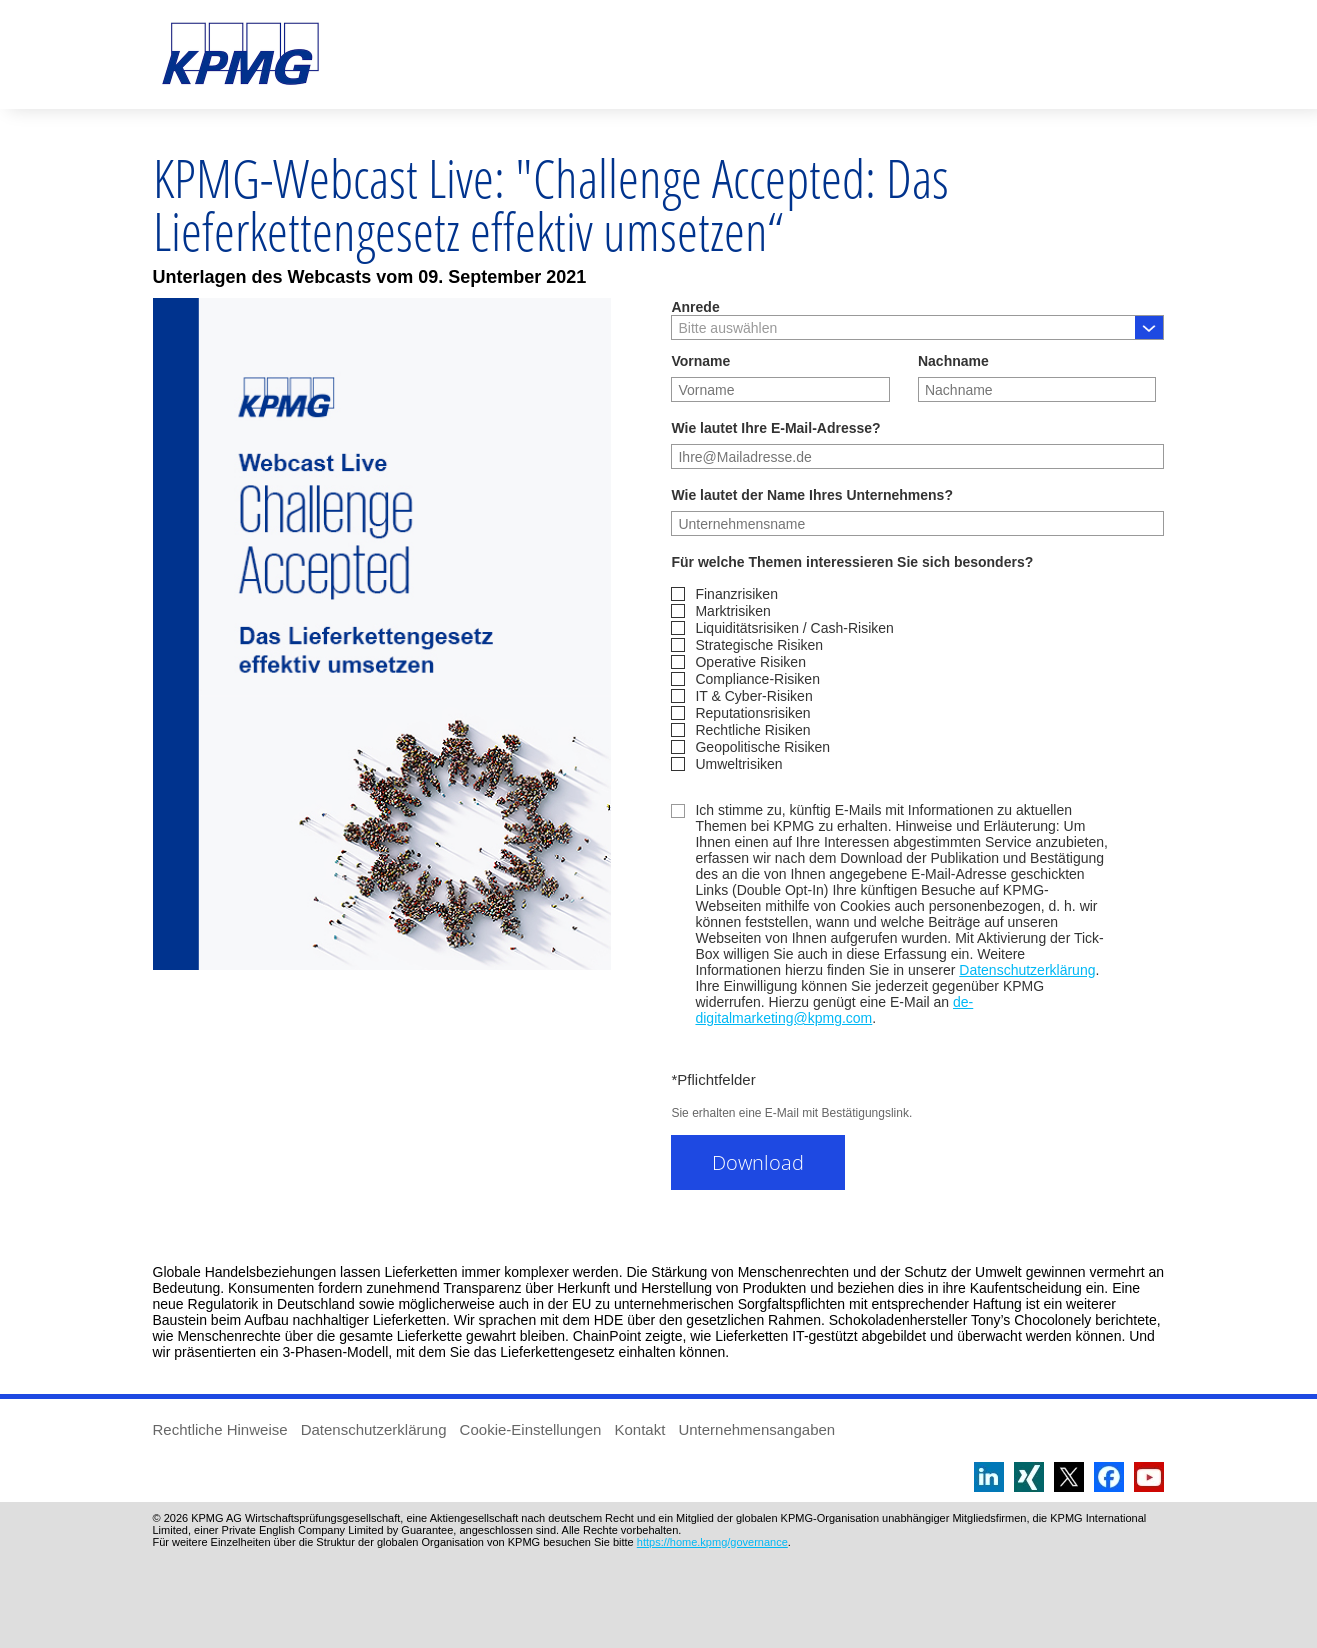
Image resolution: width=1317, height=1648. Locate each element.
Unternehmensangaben (756, 1429)
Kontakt (639, 1429)
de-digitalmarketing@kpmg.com (834, 1010)
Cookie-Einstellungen (531, 1429)
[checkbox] (917, 678)
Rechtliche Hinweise (220, 1429)
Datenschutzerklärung (1027, 970)
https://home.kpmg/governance (712, 1542)
